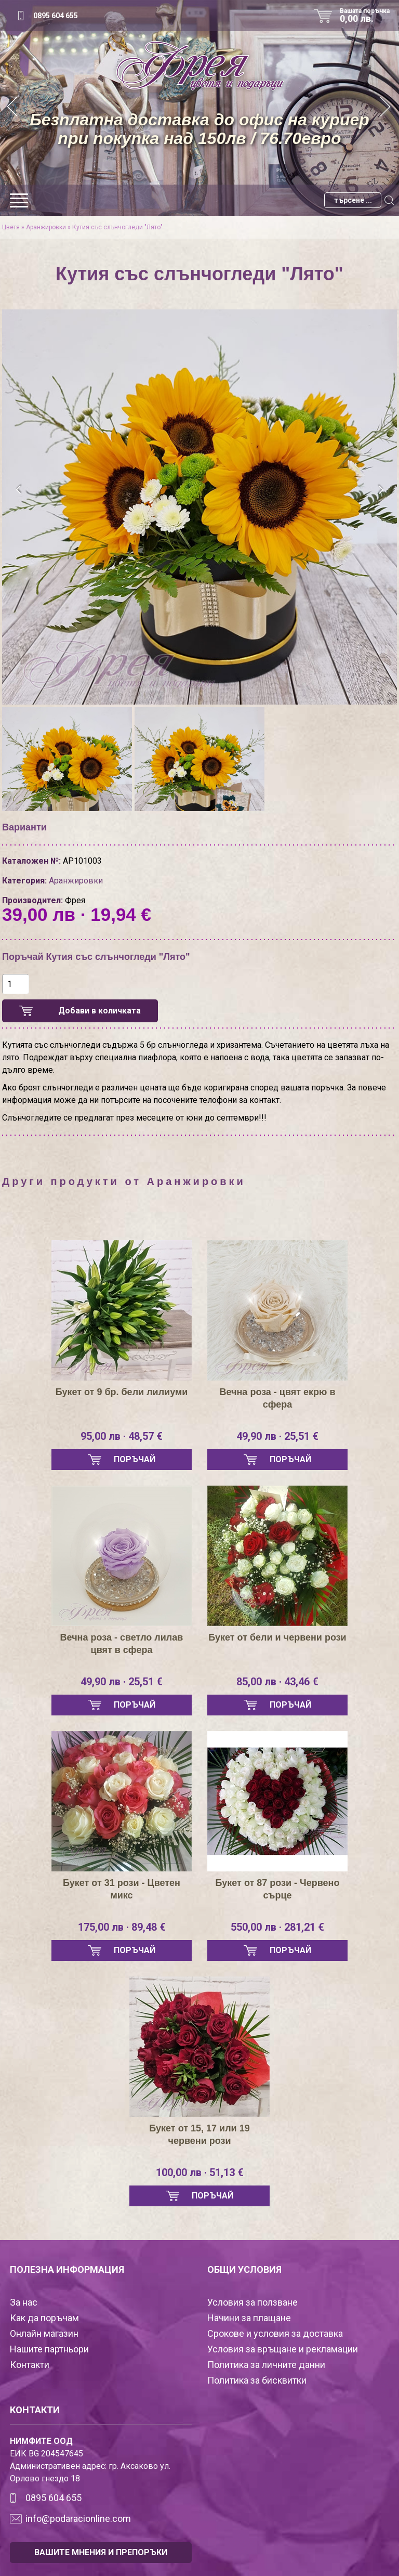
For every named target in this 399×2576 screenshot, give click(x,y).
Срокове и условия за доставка (275, 2333)
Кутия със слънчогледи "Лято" (117, 227)
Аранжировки (46, 227)
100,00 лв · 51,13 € (200, 2172)
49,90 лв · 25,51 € (277, 1436)
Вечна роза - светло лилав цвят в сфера (121, 1643)
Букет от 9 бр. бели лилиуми (122, 1392)
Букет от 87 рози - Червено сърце (278, 1889)
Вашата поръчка (368, 15)
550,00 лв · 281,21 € (277, 1927)
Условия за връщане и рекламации (282, 2349)
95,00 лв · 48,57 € (122, 1436)
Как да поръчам (44, 2317)
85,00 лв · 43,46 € (277, 1681)
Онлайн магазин (44, 2333)
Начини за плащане (249, 2317)
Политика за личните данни (266, 2364)
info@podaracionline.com (78, 2518)
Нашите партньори (49, 2349)
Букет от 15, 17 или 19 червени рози (199, 2134)
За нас (23, 2302)
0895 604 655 (55, 15)
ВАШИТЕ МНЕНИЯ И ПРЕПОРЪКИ (100, 2552)
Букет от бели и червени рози (277, 1637)
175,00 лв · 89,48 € (122, 1927)
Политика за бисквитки (257, 2380)
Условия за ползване (252, 2302)
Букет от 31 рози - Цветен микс (121, 1889)
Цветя (11, 227)
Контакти (29, 2364)
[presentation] (19, 490)
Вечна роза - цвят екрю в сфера (277, 1398)
